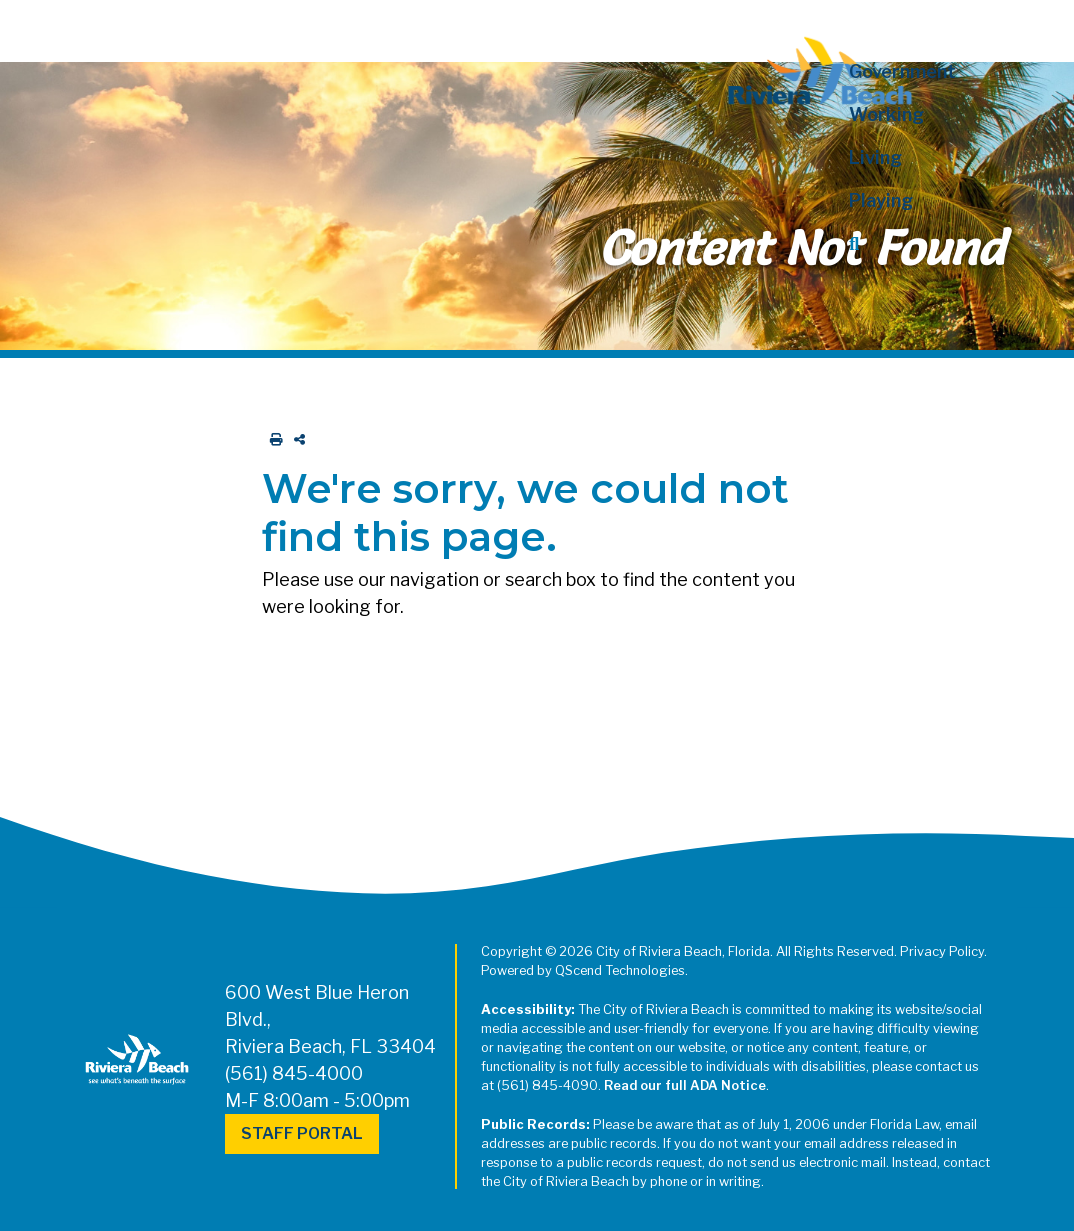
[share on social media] (295, 439)
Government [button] (902, 71)
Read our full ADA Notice (685, 1085)
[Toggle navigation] (33, 27)
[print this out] (272, 439)
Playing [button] (881, 200)
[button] (926, 243)
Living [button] (875, 157)
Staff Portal (302, 1133)
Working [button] (886, 114)
